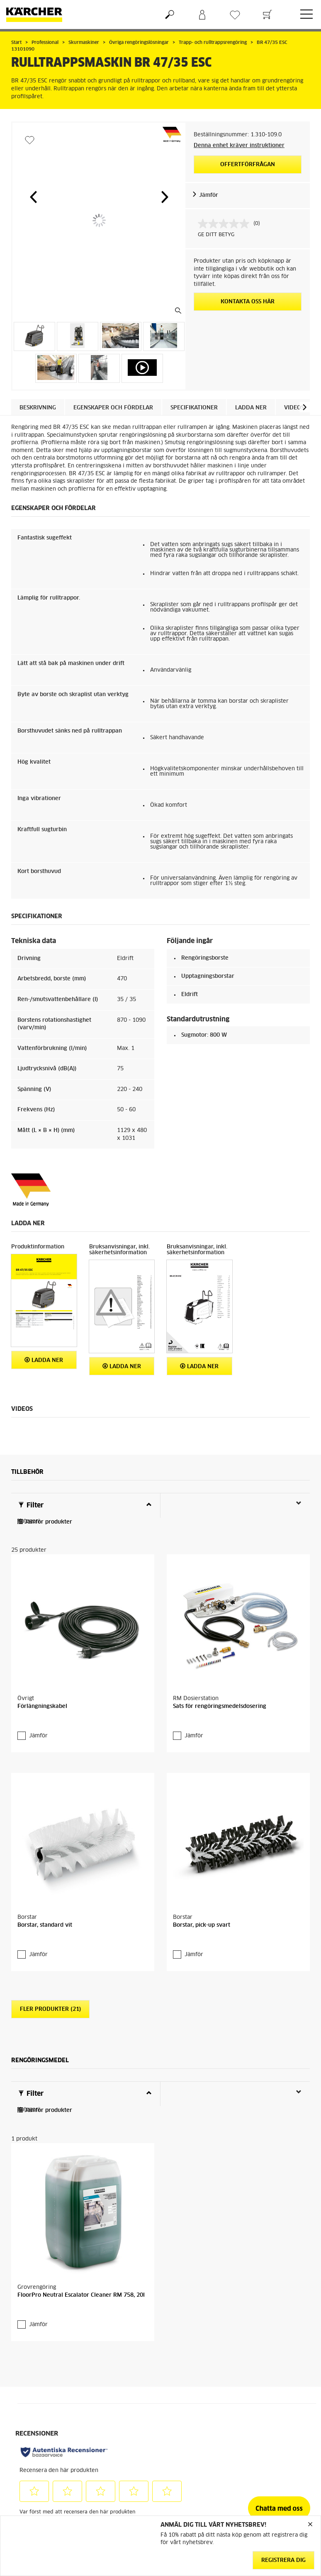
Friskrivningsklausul (114, 2493)
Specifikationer (194, 408)
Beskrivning (37, 408)
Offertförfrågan (247, 164)
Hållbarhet (258, 2372)
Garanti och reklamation (196, 2392)
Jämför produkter (44, 1522)
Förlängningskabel (42, 1641)
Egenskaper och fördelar (113, 408)
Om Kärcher (259, 2382)
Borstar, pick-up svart (201, 1797)
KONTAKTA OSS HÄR (248, 302)
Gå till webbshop (32, 2392)
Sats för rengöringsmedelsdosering (219, 1641)
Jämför (208, 195)
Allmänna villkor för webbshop (36, 2377)
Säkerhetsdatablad (190, 2412)
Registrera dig (283, 2560)
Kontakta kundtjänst (191, 2402)
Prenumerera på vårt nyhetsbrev (270, 2397)
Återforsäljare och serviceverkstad (189, 2427)
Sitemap (255, 2412)
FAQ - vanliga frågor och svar (197, 2377)
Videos (294, 408)
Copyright (101, 2483)
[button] (33, 196)
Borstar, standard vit (44, 1797)
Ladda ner (251, 408)
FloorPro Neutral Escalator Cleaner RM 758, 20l (81, 2103)
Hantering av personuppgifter (109, 2508)
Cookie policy (105, 2473)
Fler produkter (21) (50, 1883)
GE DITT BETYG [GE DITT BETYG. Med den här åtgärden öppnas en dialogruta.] (216, 234)
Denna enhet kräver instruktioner (239, 145)
